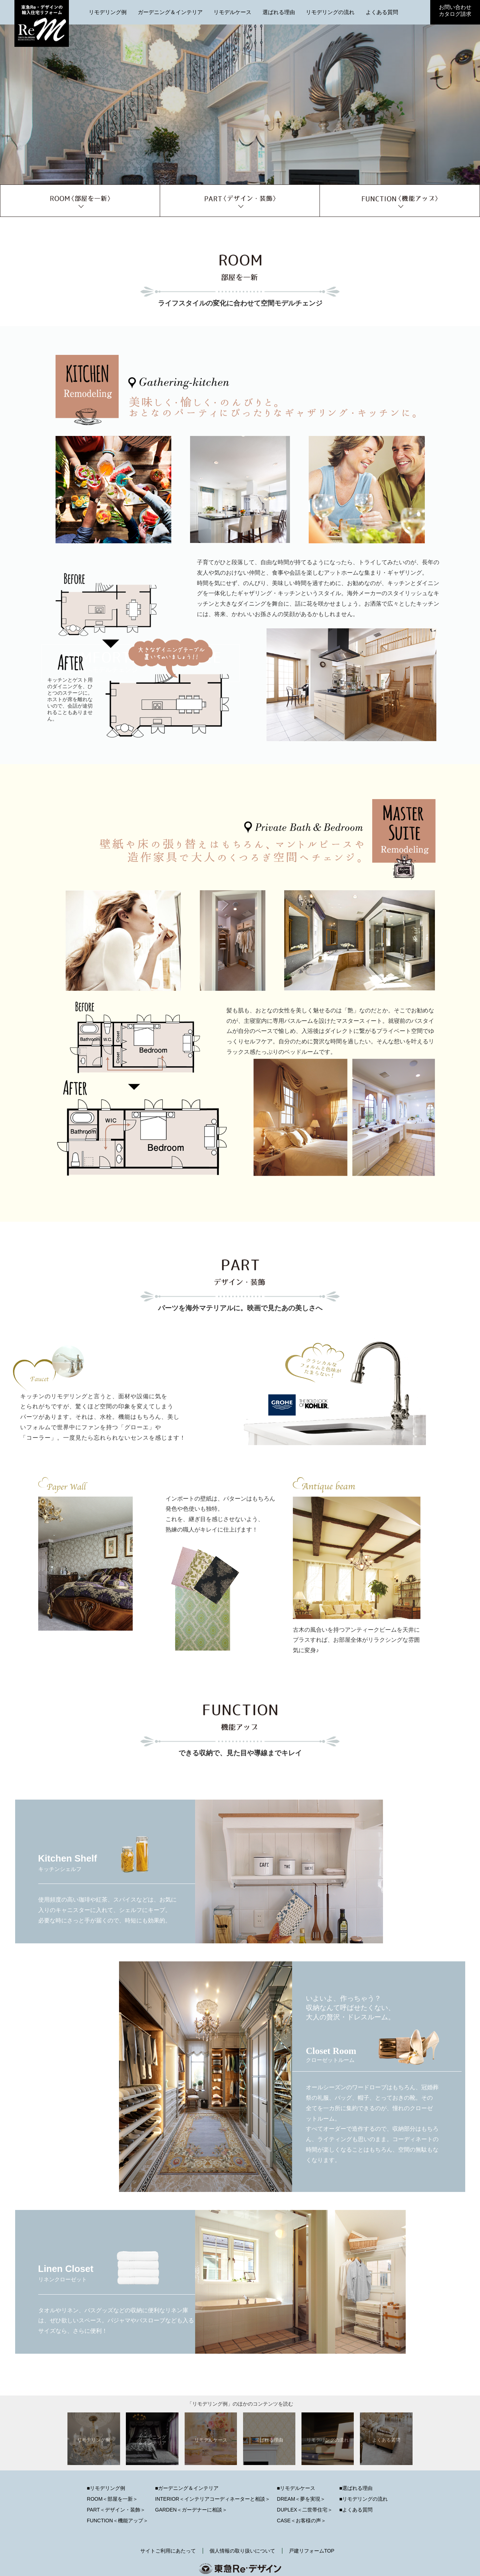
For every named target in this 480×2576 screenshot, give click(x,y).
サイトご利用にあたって (168, 2551)
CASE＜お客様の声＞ (301, 2520)
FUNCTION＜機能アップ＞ (117, 2520)
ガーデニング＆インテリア (170, 12)
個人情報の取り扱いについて (242, 2551)
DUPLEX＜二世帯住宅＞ (305, 2510)
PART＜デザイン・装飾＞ (116, 2510)
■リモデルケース (296, 2488)
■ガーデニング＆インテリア (187, 2488)
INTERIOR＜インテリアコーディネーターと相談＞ (212, 2499)
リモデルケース (232, 12)
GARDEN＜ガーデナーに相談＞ (191, 2510)
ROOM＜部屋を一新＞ (112, 2499)
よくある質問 (382, 12)
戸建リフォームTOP (312, 2551)
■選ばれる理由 (356, 2488)
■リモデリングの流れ (363, 2499)
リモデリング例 (108, 12)
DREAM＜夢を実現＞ (301, 2499)
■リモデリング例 (106, 2488)
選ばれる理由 (279, 12)
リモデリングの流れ (330, 12)
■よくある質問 (356, 2510)
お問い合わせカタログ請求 (455, 10)
